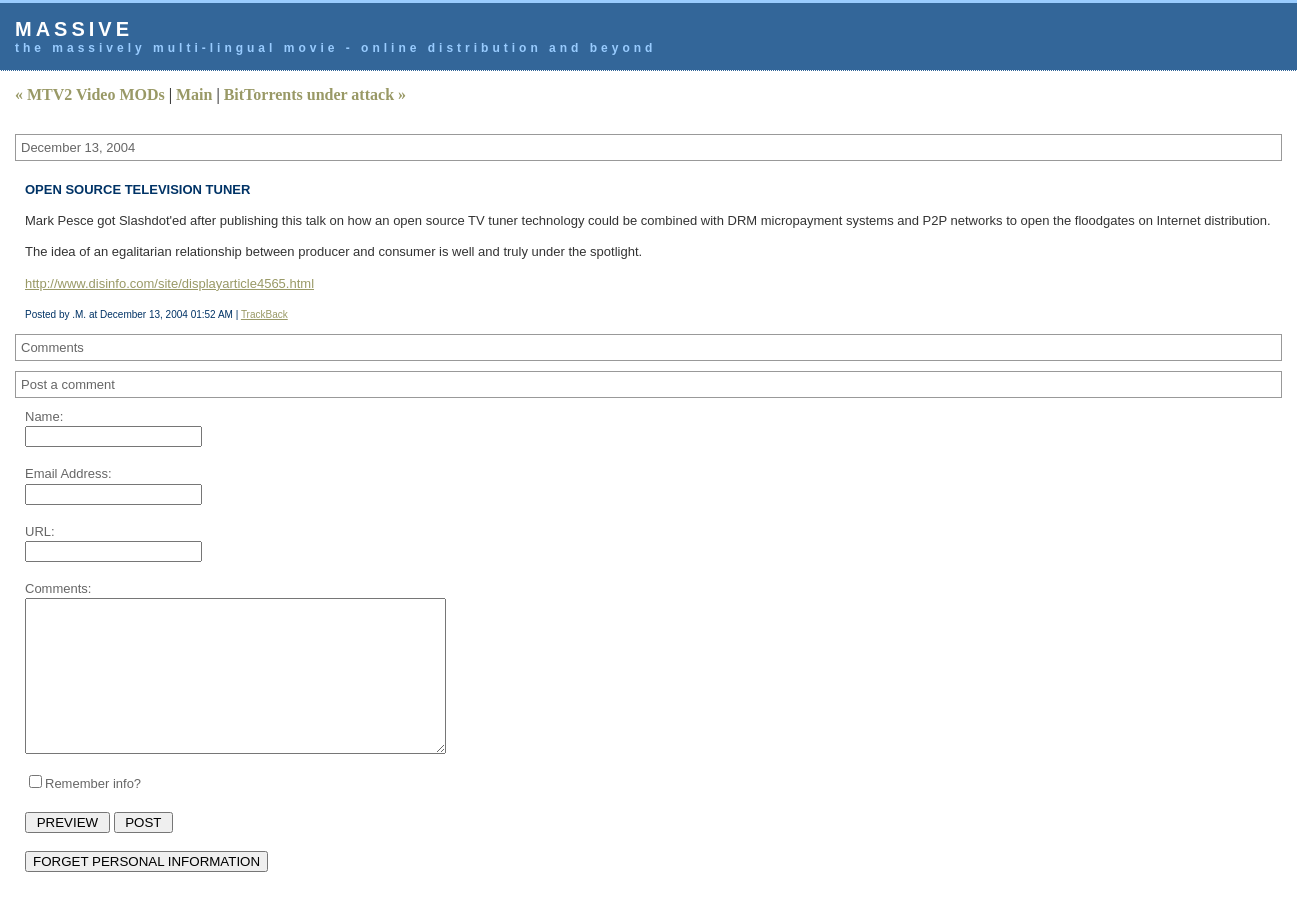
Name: (44, 416)
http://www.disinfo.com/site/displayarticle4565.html (169, 283)
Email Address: (68, 473)
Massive (74, 29)
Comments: (58, 588)
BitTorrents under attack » (315, 94)
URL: (40, 531)
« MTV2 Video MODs (90, 94)
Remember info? (93, 813)
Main (194, 94)
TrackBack (264, 314)
